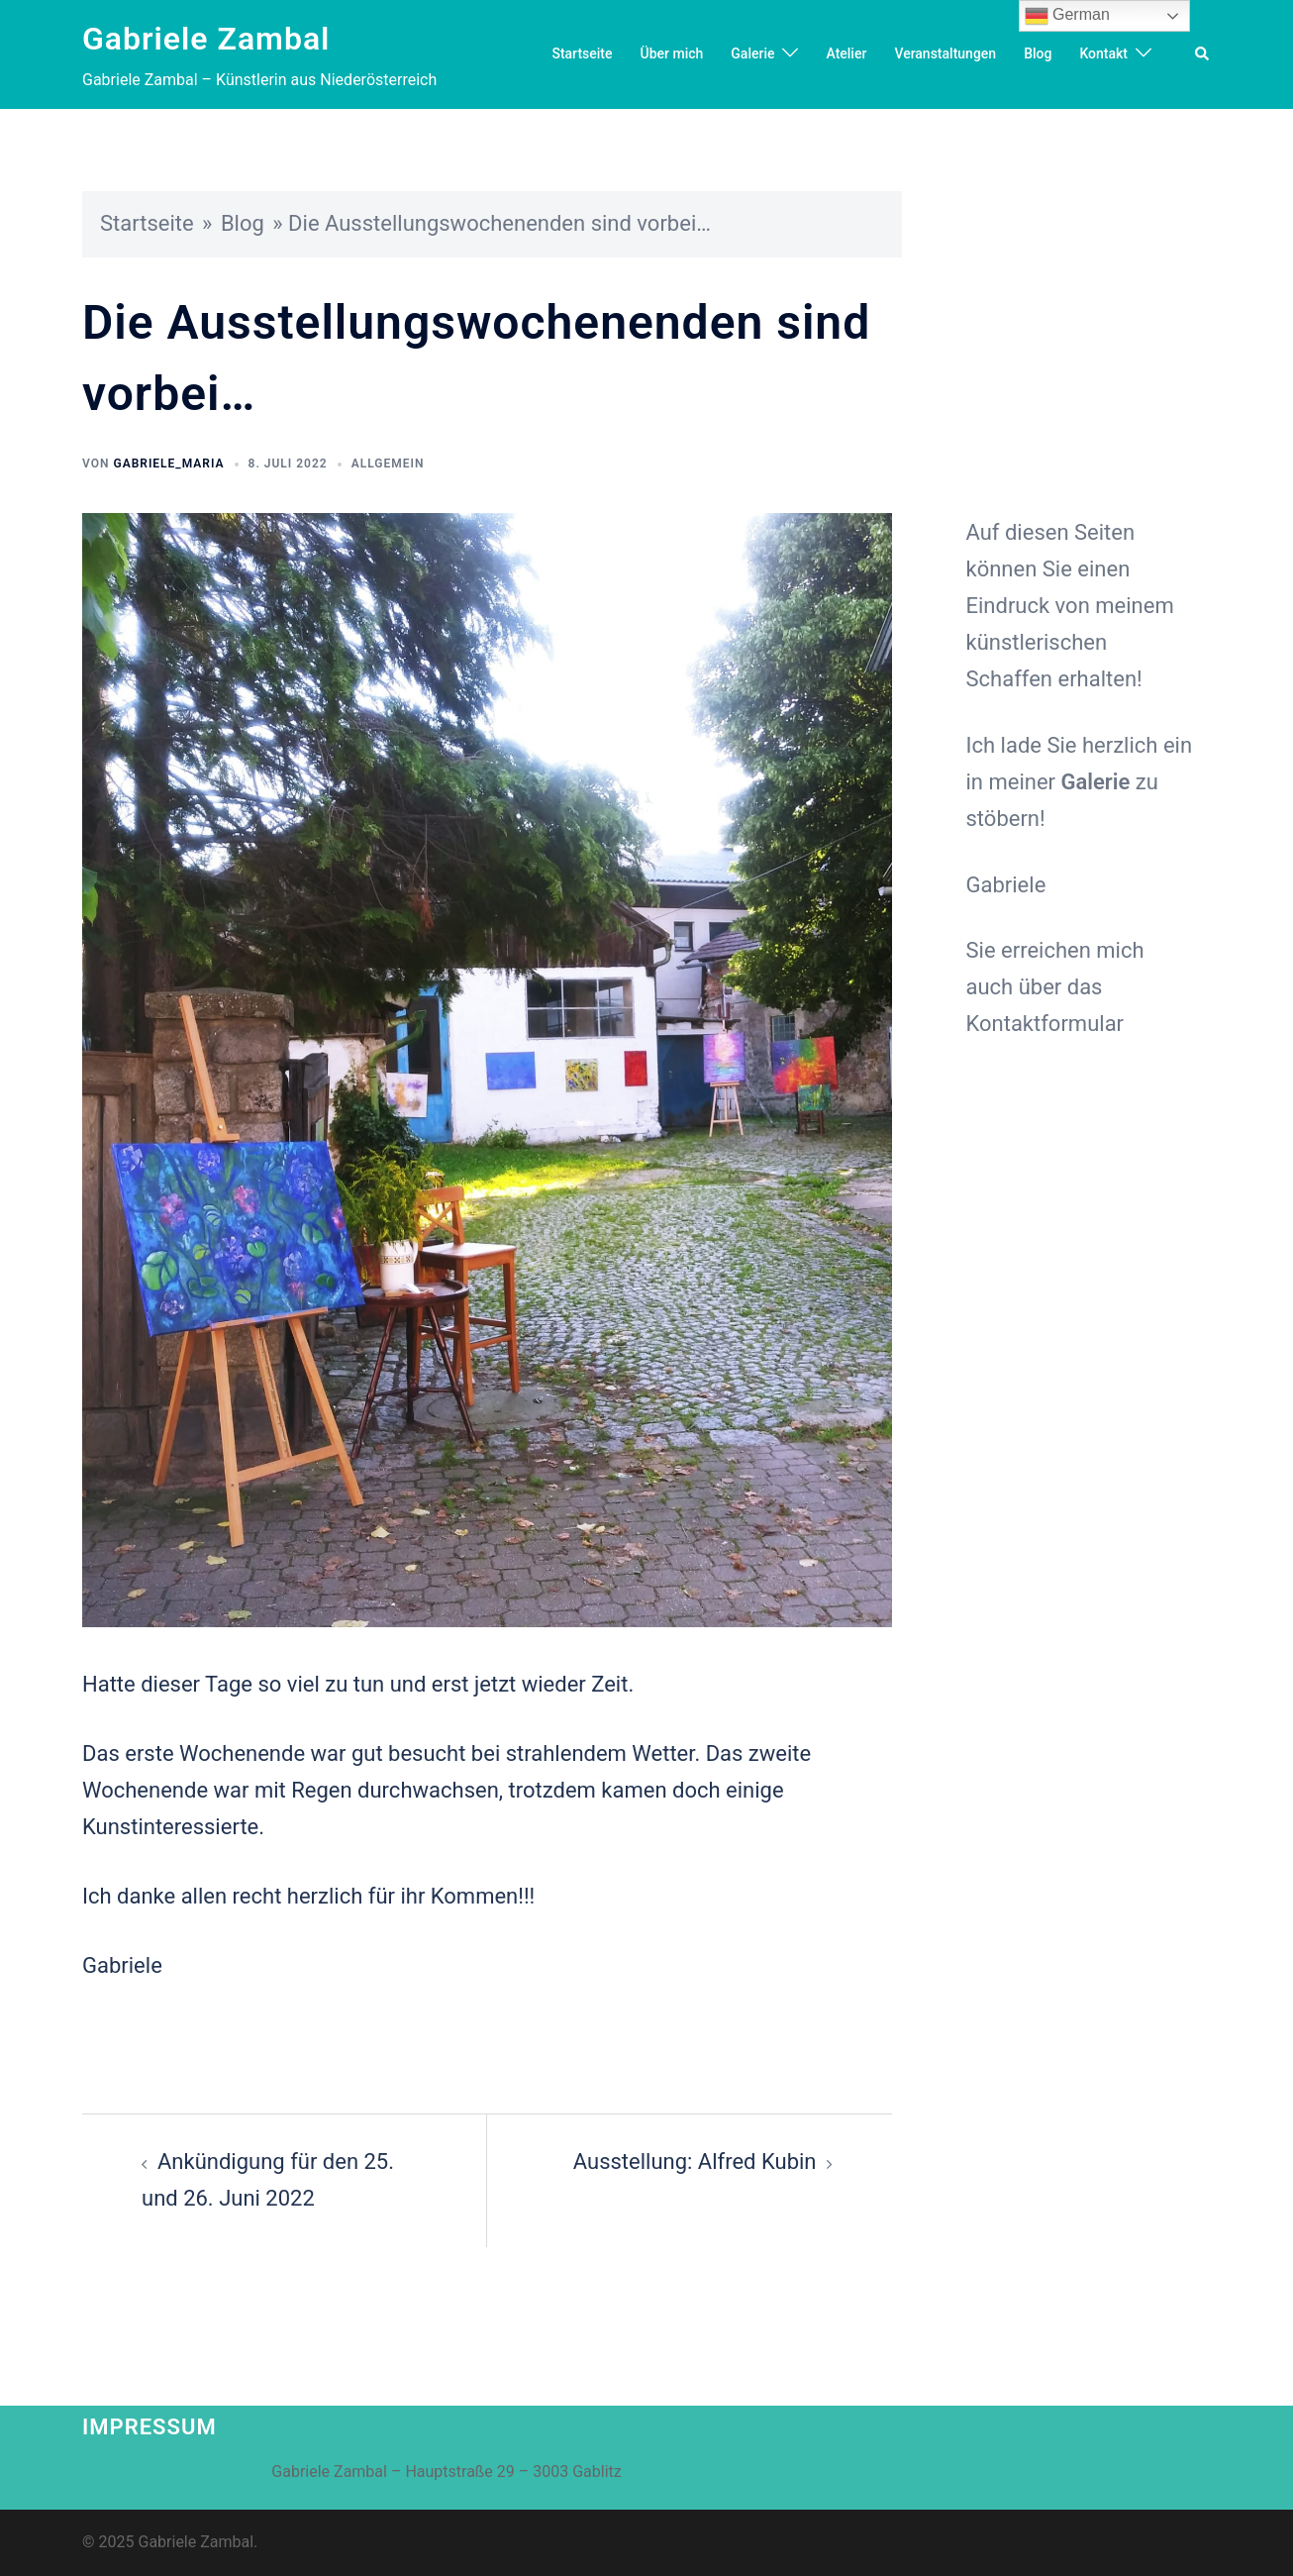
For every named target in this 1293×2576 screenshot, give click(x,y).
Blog (1037, 53)
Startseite (581, 53)
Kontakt (1103, 53)
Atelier (846, 53)
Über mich (671, 53)
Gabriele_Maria (168, 463)
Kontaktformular (1045, 1023)
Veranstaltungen (945, 53)
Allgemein (388, 463)
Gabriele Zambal (206, 38)
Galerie (752, 53)
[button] (1203, 54)
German (1067, 16)
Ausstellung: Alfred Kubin (695, 2161)
